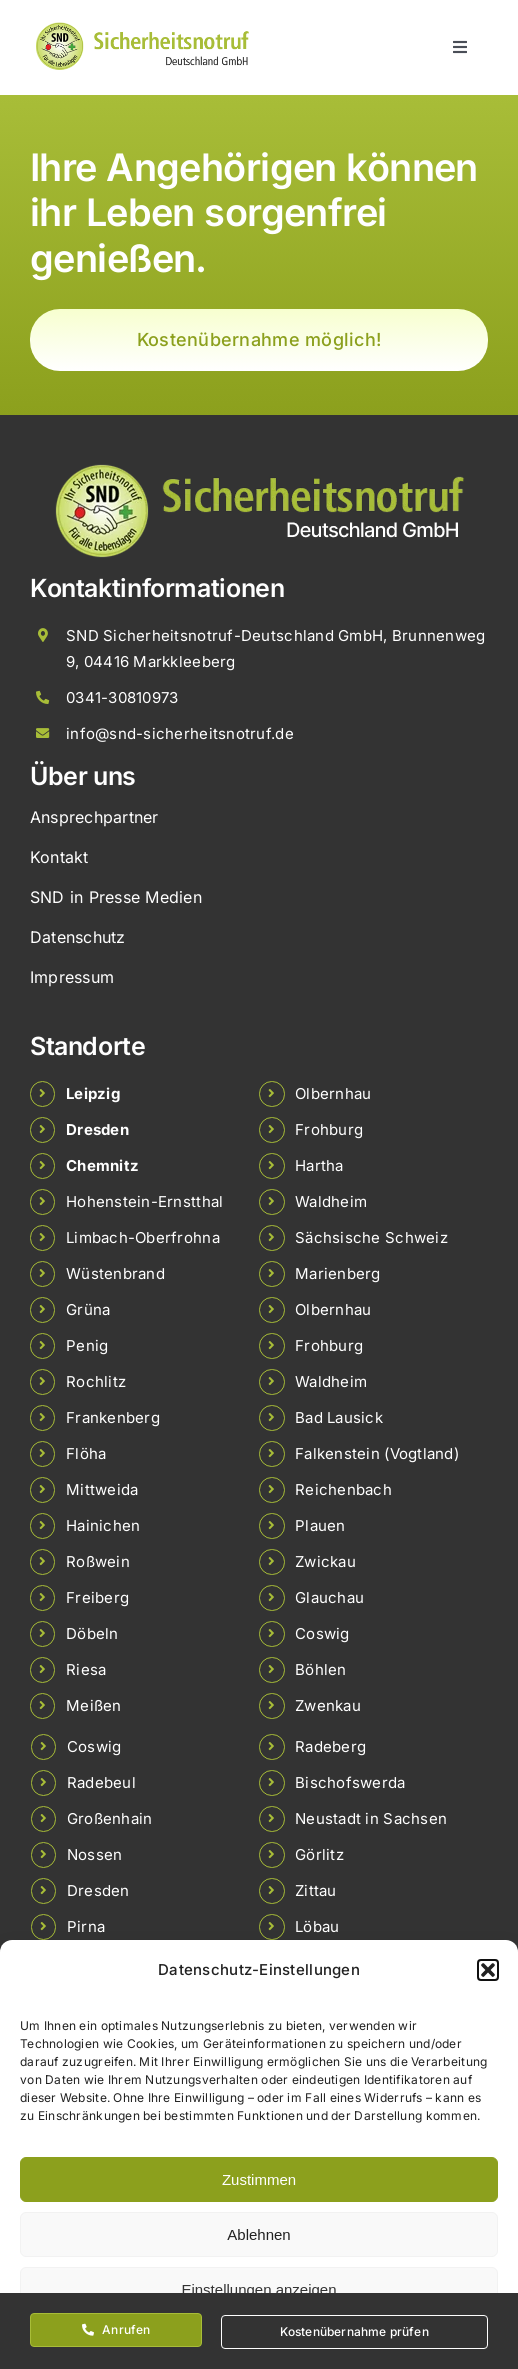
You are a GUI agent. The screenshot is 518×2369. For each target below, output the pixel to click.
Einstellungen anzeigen (258, 2289)
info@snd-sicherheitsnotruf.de (180, 733)
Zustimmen (259, 2179)
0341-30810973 (122, 697)
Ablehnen (258, 2234)
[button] (488, 1970)
